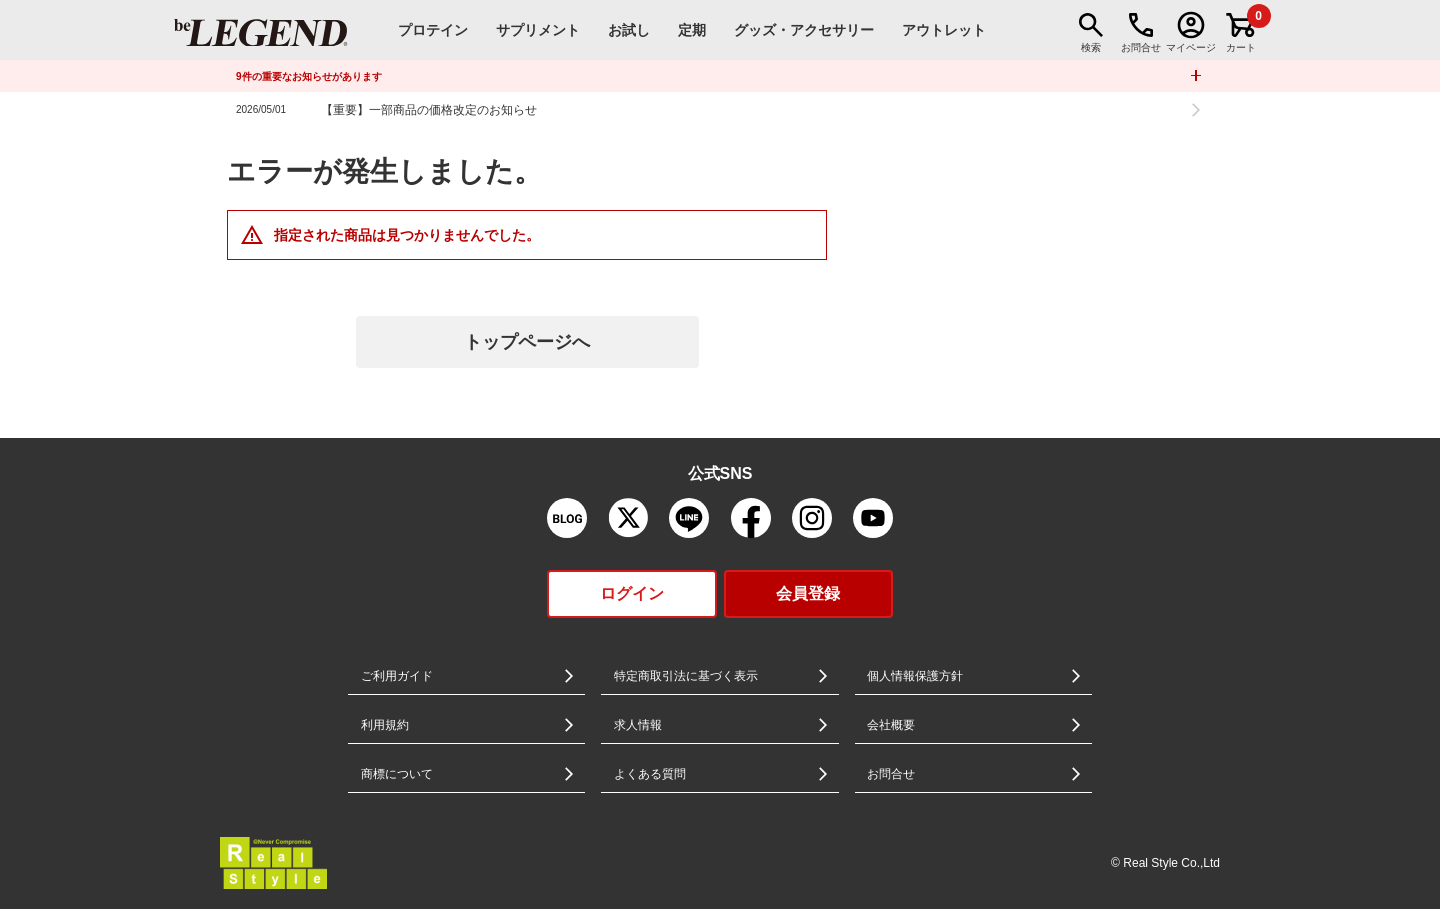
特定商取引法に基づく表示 (686, 676)
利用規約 (385, 725)
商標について (397, 774)
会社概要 (891, 725)
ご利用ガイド (397, 676)
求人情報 (638, 725)
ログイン (632, 593)
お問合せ (891, 774)
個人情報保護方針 (915, 676)
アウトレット (944, 30)
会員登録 (808, 593)
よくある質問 (650, 774)
